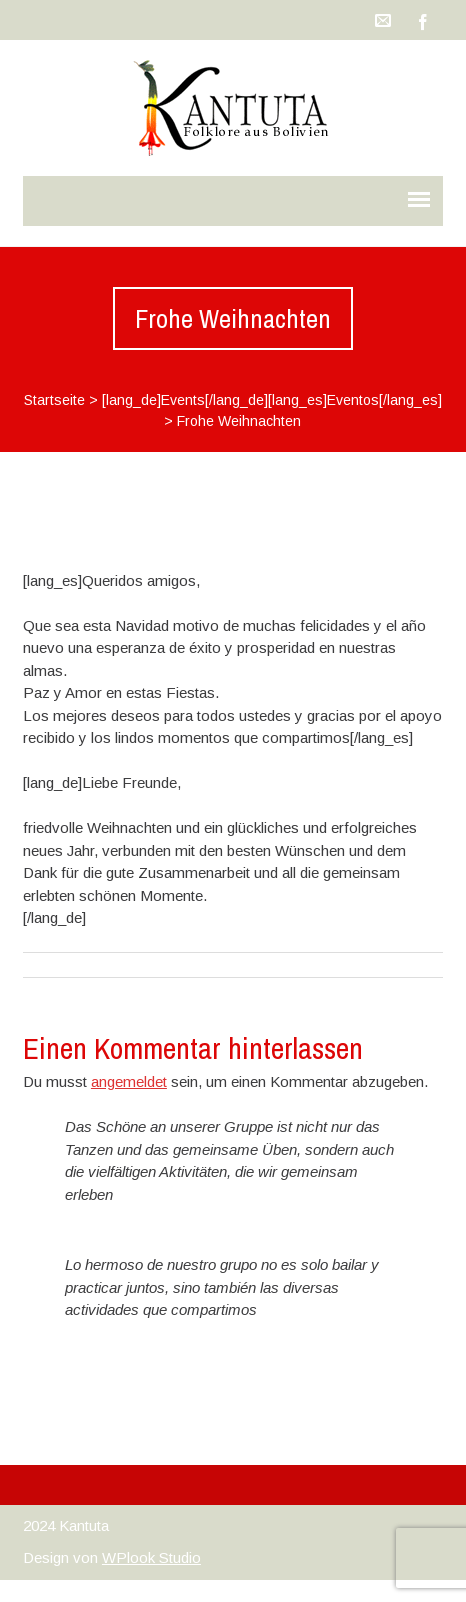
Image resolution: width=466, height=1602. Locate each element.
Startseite (54, 400)
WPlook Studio (151, 1557)
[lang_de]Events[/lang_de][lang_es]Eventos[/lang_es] (272, 400)
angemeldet (129, 1081)
